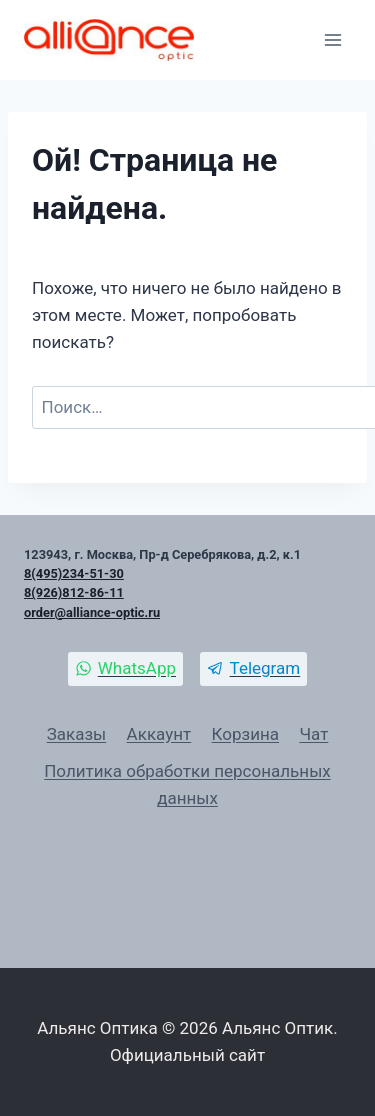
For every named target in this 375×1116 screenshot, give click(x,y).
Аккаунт (159, 734)
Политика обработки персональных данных (187, 784)
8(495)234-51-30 (74, 573)
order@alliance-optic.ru (92, 612)
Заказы (77, 734)
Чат (313, 734)
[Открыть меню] (332, 39)
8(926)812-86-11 (74, 592)
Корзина (245, 734)
